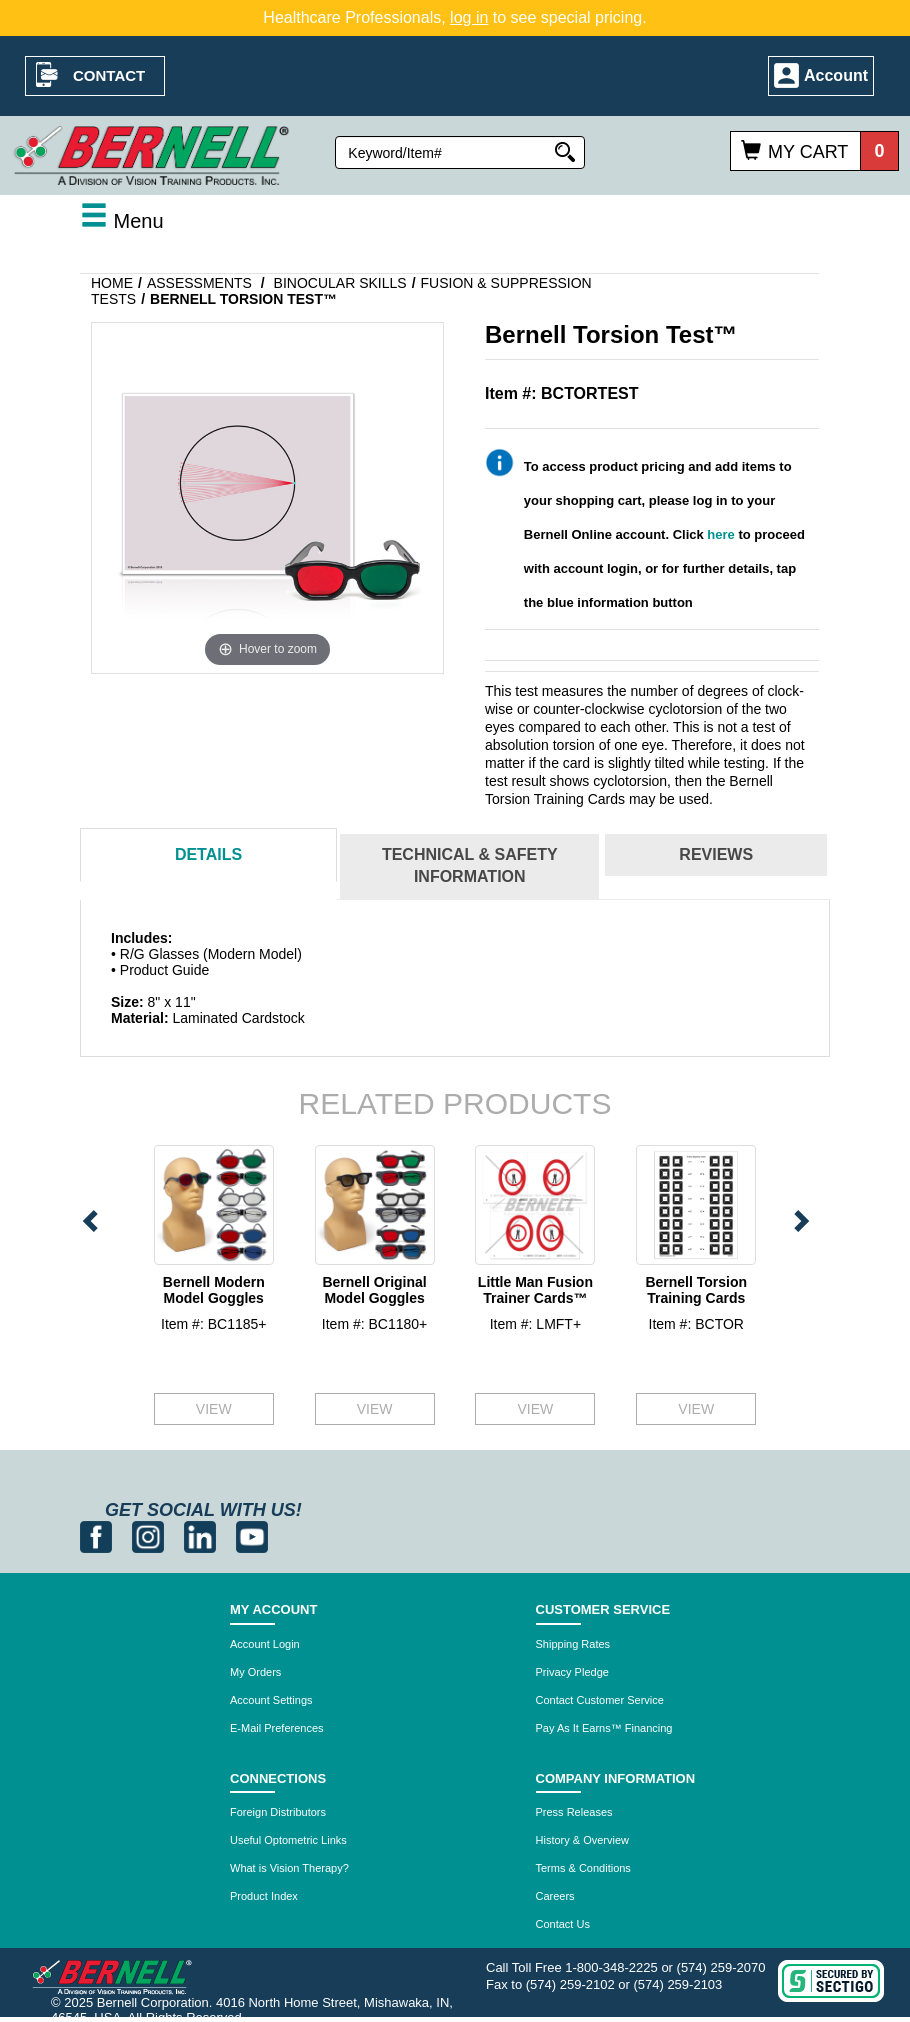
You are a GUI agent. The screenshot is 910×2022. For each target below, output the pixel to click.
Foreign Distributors (278, 1812)
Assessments (199, 283)
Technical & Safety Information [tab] (470, 866)
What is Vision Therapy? (289, 1868)
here (720, 534)
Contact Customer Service (600, 1700)
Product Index (264, 1896)
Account (836, 75)
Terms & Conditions (583, 1868)
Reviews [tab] (716, 854)
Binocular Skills (340, 283)
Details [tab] (208, 854)
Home (112, 283)
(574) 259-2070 (721, 1967)
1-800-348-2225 (611, 1967)
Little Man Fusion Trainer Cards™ (535, 1289)
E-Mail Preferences (277, 1728)
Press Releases (574, 1812)
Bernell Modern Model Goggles (214, 1289)
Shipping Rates (573, 1644)
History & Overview (583, 1840)
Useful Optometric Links (288, 1840)
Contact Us (563, 1924)
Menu (122, 221)
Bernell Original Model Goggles (374, 1289)
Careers (555, 1896)
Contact (109, 75)
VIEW (214, 1409)
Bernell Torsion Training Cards (696, 1289)
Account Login (265, 1644)
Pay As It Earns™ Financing (604, 1728)
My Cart (808, 152)
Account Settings (271, 1700)
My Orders (255, 1672)
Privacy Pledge (572, 1672)
